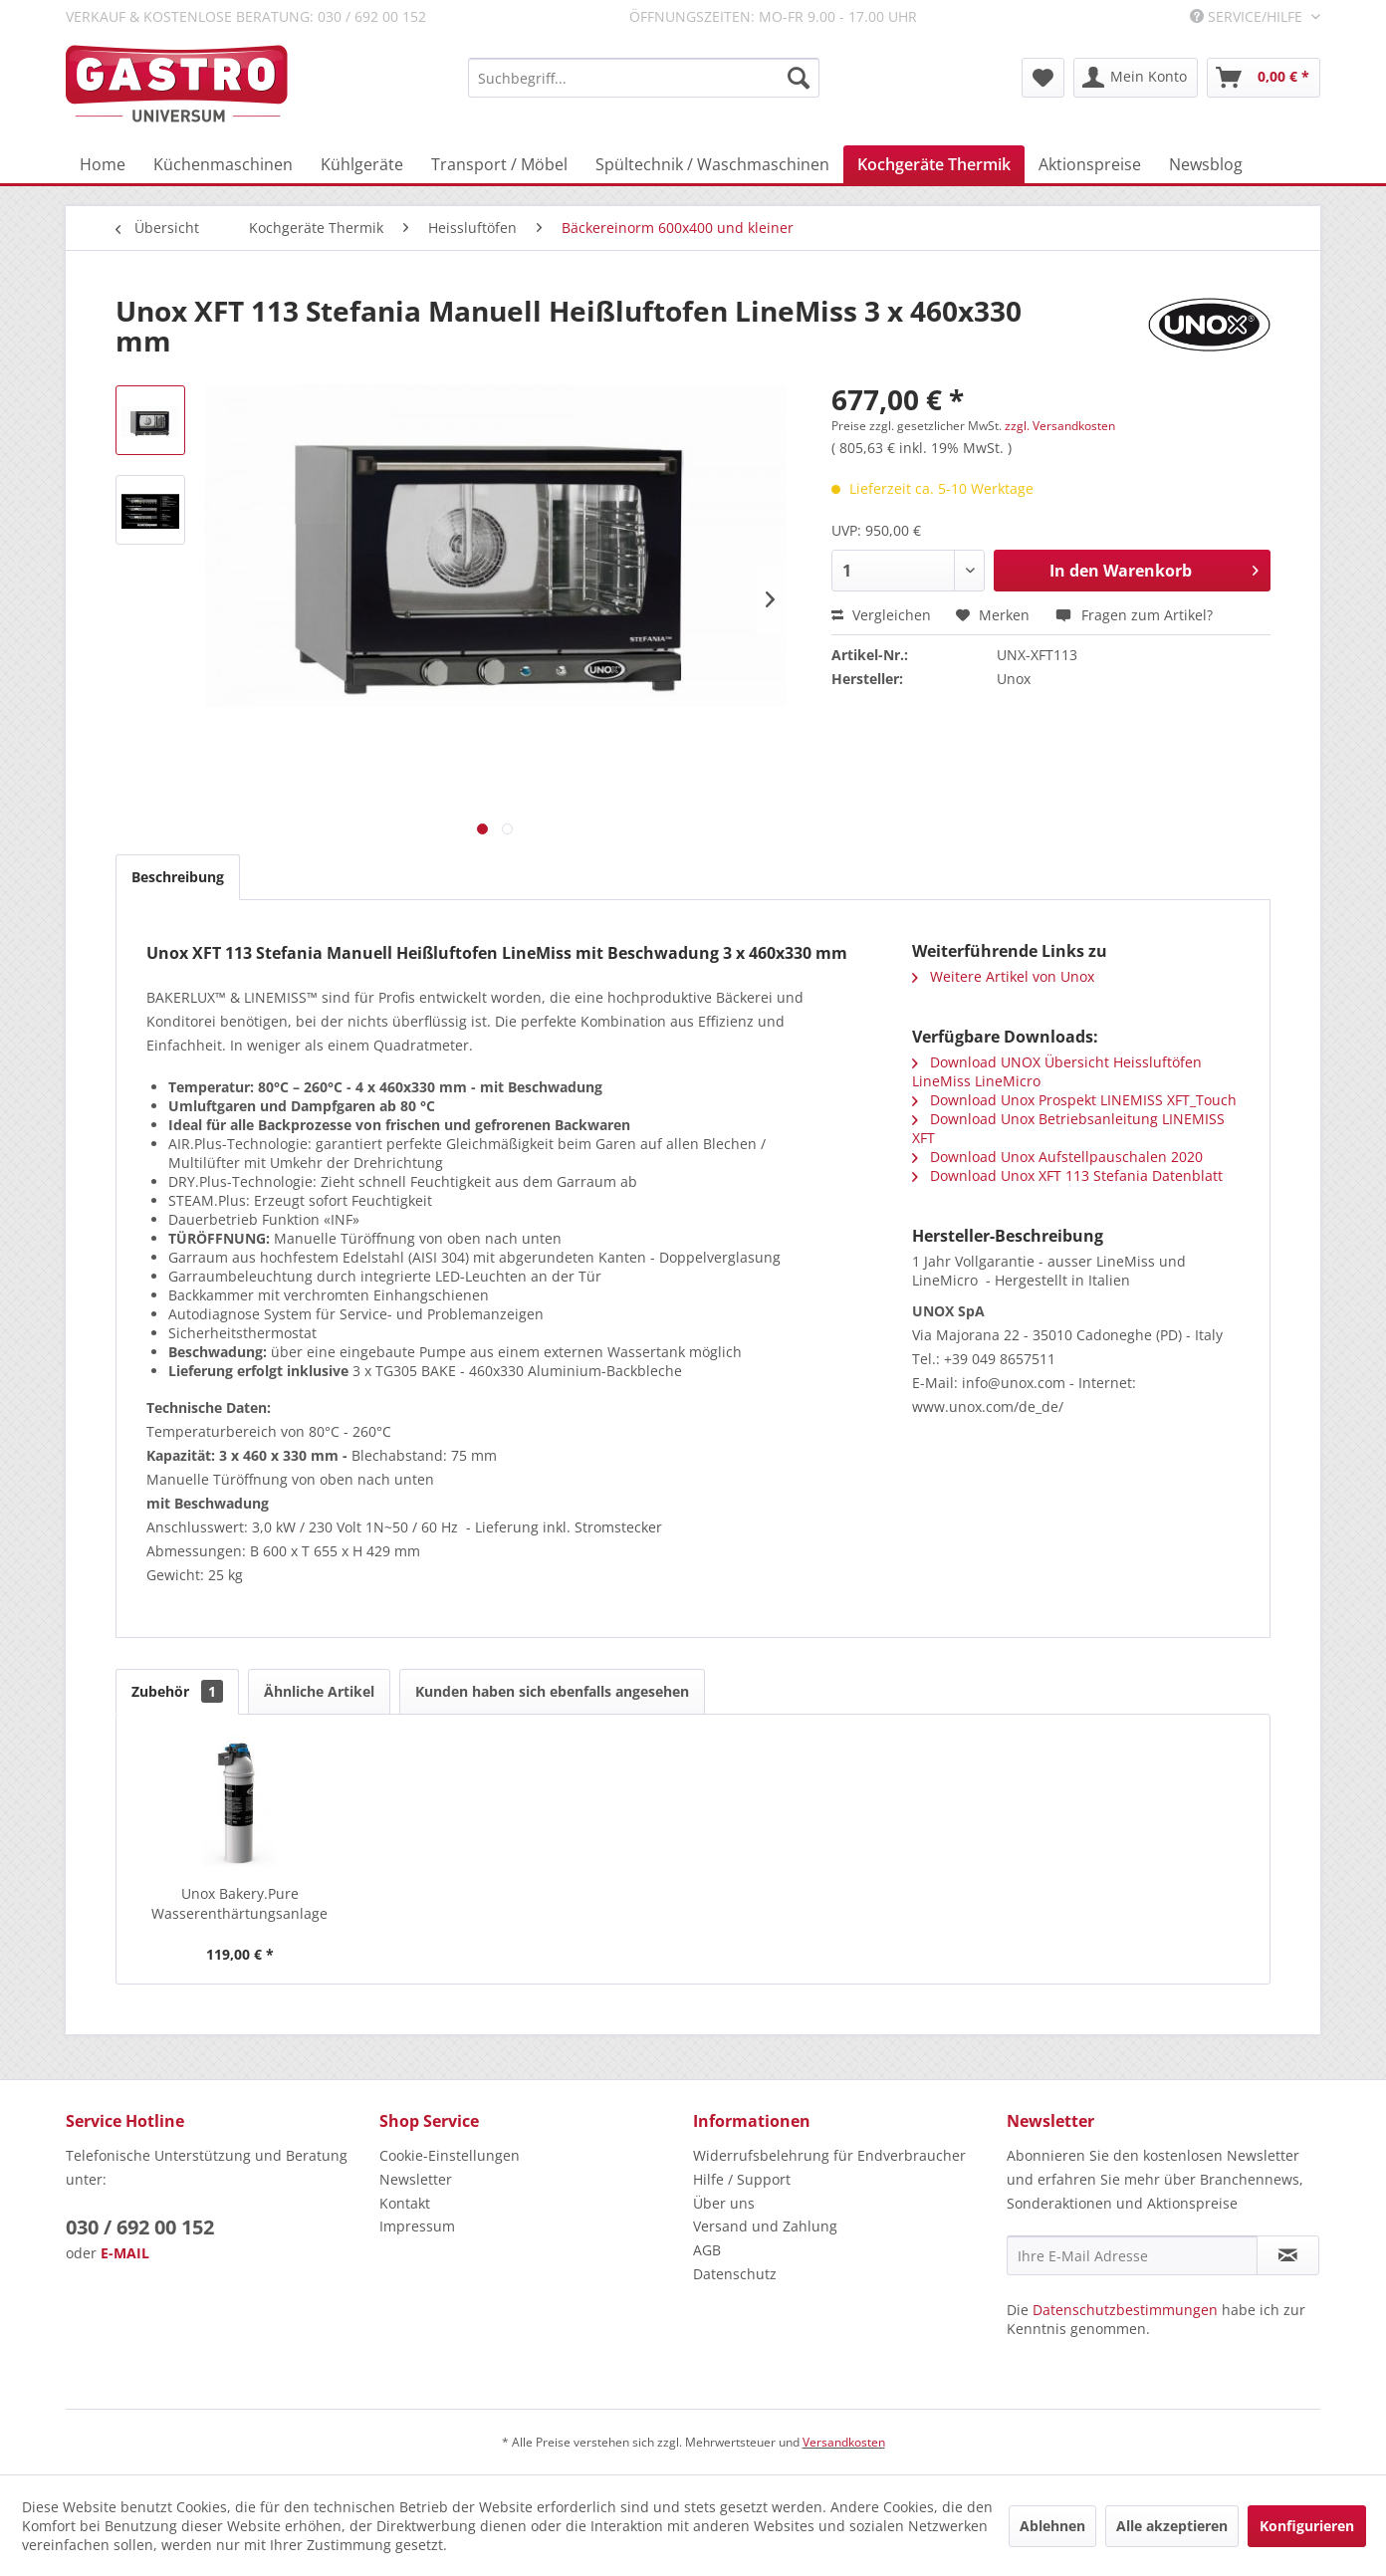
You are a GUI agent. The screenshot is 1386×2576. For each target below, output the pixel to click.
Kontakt (404, 2203)
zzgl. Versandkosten (1060, 425)
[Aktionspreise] (1090, 164)
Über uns (724, 2203)
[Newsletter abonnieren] (1288, 2255)
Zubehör (177, 1691)
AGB (707, 2249)
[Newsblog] (1206, 164)
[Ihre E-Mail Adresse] (1132, 2255)
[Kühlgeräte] (362, 164)
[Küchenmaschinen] (223, 164)
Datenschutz (735, 2273)
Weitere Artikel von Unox (1003, 976)
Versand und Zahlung (765, 2226)
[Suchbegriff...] (643, 78)
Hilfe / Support (742, 2179)
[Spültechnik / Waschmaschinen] (712, 164)
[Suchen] (798, 78)
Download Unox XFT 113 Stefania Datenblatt (1067, 1175)
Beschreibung (177, 876)
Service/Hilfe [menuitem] (1248, 16)
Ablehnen (1052, 2525)
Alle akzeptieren (1172, 2525)
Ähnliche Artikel (319, 1691)
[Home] (102, 164)
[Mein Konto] (1135, 78)
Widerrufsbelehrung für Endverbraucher (829, 2155)
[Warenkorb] (1263, 78)
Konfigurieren (1307, 2525)
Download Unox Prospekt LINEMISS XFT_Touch (1074, 1099)
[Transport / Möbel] (499, 164)
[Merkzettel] (1043, 78)
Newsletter (415, 2179)
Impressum (417, 2226)
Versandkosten (844, 2442)
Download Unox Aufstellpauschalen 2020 (1057, 1156)
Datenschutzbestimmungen (1125, 2309)
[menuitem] (643, 78)
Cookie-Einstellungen (449, 2155)
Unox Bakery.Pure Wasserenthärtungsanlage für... (239, 1904)
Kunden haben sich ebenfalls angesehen (552, 1691)
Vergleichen (881, 614)
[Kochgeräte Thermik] (934, 164)
